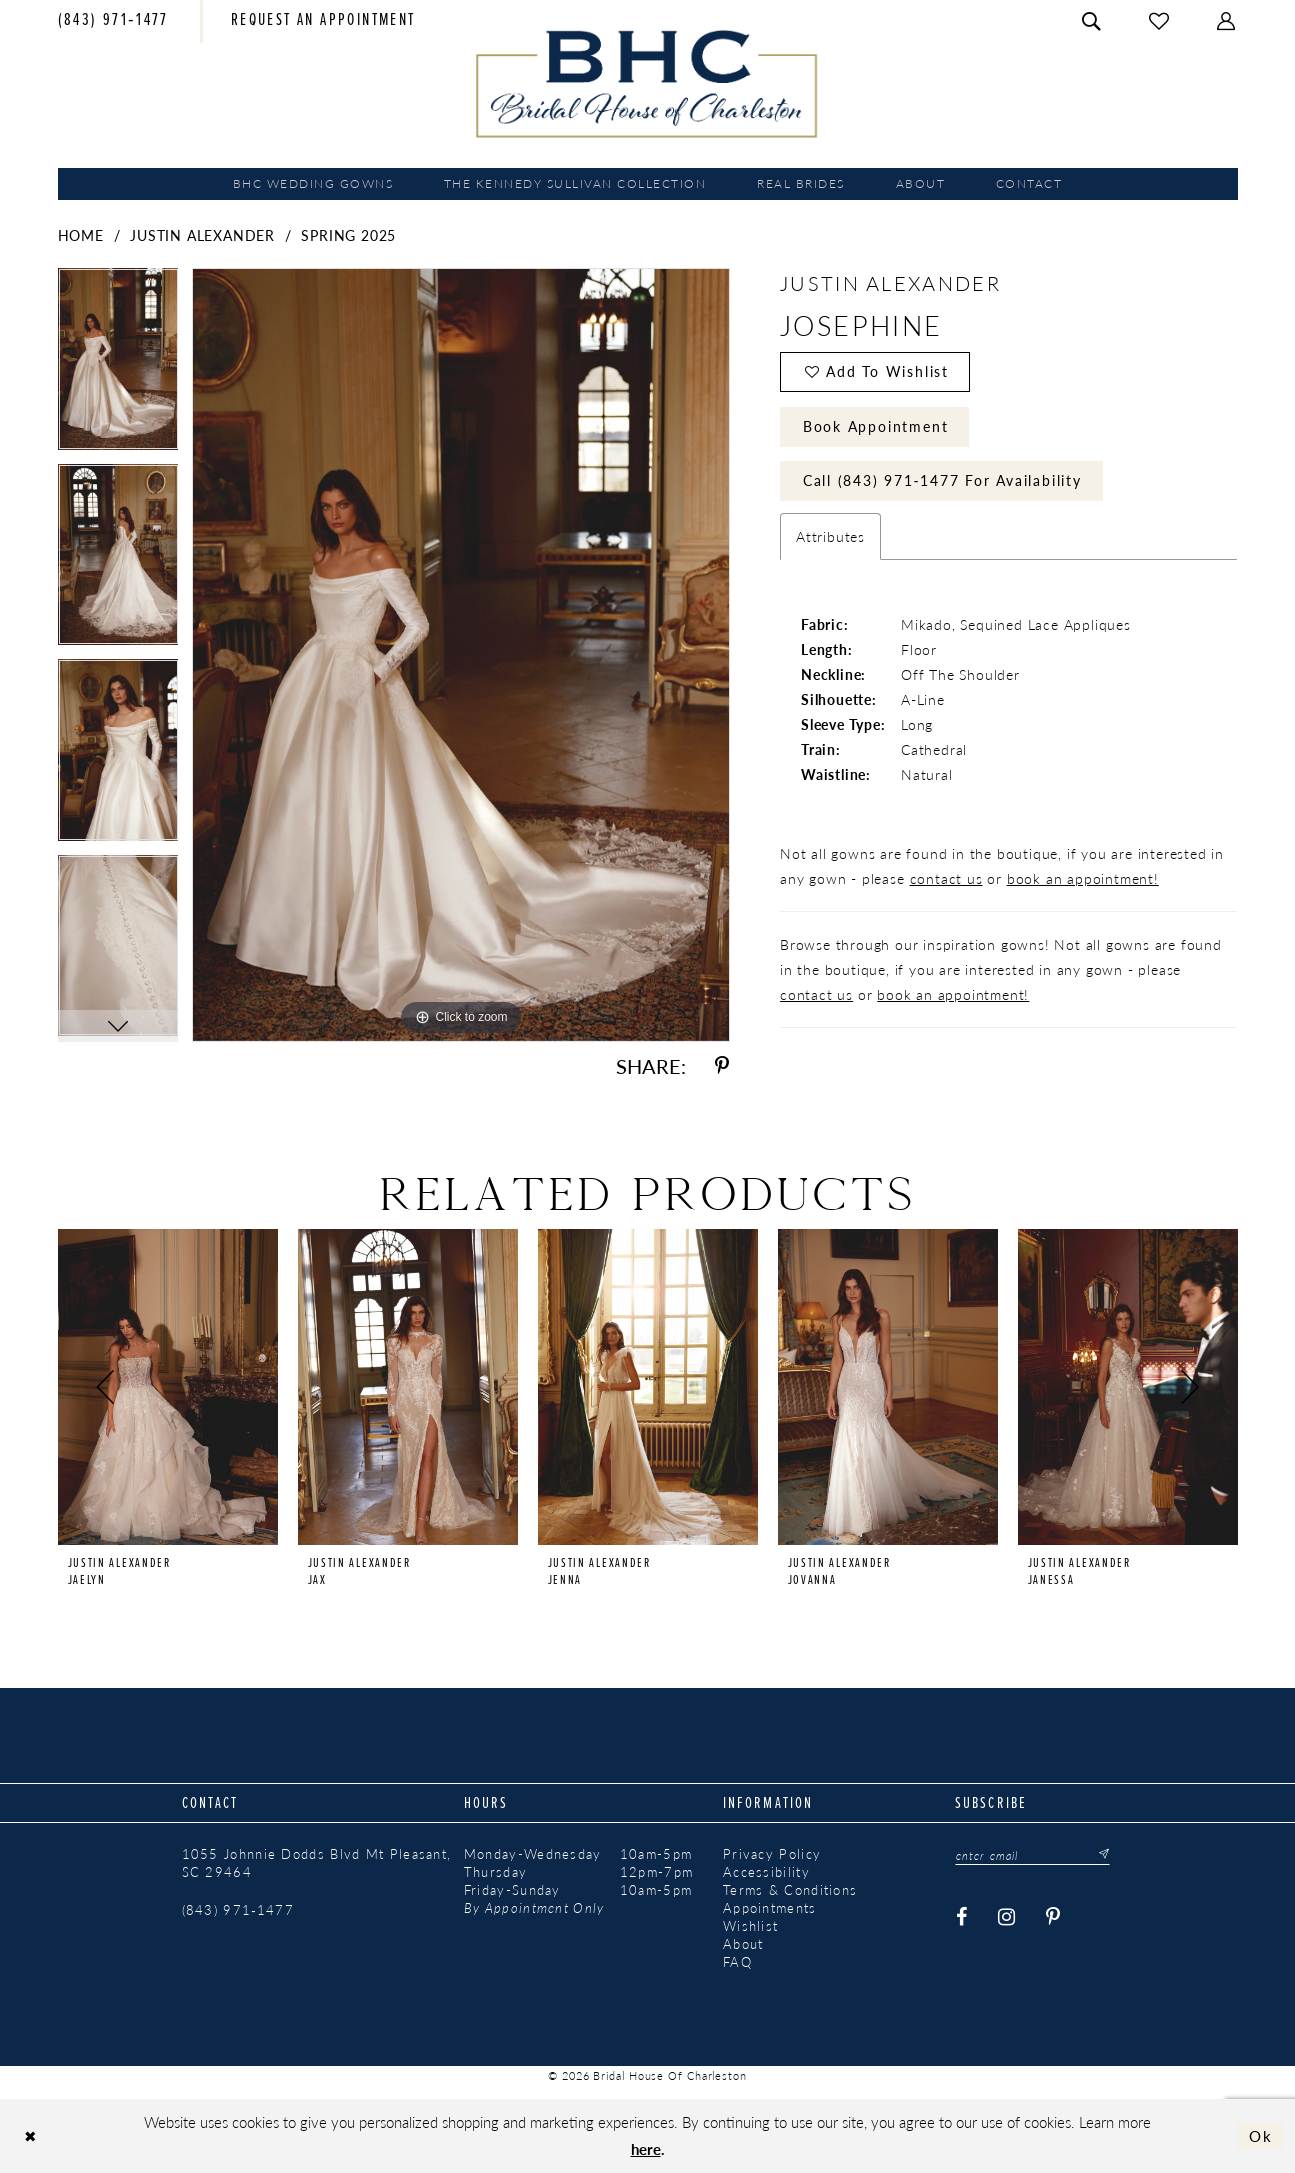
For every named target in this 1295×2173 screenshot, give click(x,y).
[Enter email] (1033, 1855)
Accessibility (766, 1872)
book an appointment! (1083, 879)
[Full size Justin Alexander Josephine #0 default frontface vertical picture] (461, 654)
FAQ (737, 1962)
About (743, 1944)
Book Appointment (876, 426)
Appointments (770, 1908)
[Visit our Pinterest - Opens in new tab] (1053, 1917)
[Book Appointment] (323, 22)
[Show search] (1092, 21)
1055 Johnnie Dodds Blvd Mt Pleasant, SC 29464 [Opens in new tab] (317, 1863)
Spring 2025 (348, 235)
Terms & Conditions (790, 1890)
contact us (946, 879)
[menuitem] (113, 22)
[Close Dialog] (30, 2136)
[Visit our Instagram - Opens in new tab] (1007, 1917)
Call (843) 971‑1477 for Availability (942, 481)
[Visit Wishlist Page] (1160, 21)
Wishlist (750, 1926)
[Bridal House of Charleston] (647, 84)
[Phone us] (113, 22)
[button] (1227, 21)
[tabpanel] (118, 366)
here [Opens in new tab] (646, 2148)
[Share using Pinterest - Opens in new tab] (722, 1066)
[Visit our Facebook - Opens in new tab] (962, 1917)
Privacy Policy (772, 1854)
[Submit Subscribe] (1099, 1855)
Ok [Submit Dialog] (1261, 2135)
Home (81, 235)
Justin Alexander (202, 235)
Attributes (830, 537)
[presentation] (168, 1387)
